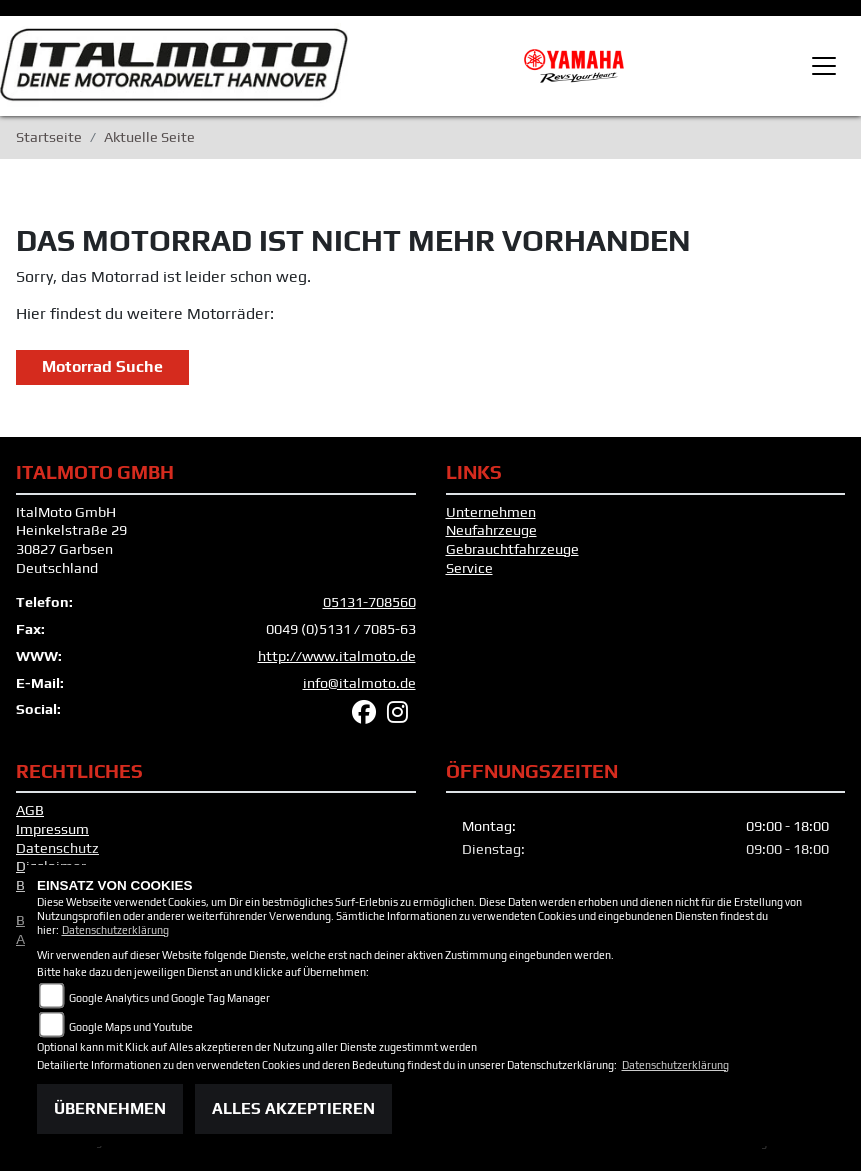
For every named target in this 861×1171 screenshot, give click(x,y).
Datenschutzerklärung (115, 930)
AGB (30, 810)
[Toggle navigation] (824, 66)
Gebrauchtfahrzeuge (512, 549)
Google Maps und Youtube (131, 1027)
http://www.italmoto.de (337, 656)
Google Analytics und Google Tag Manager (169, 998)
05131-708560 (369, 602)
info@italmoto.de (359, 683)
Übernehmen (110, 1108)
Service (469, 568)
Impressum (52, 829)
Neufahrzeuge (491, 530)
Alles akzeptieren (293, 1108)
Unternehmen (491, 512)
